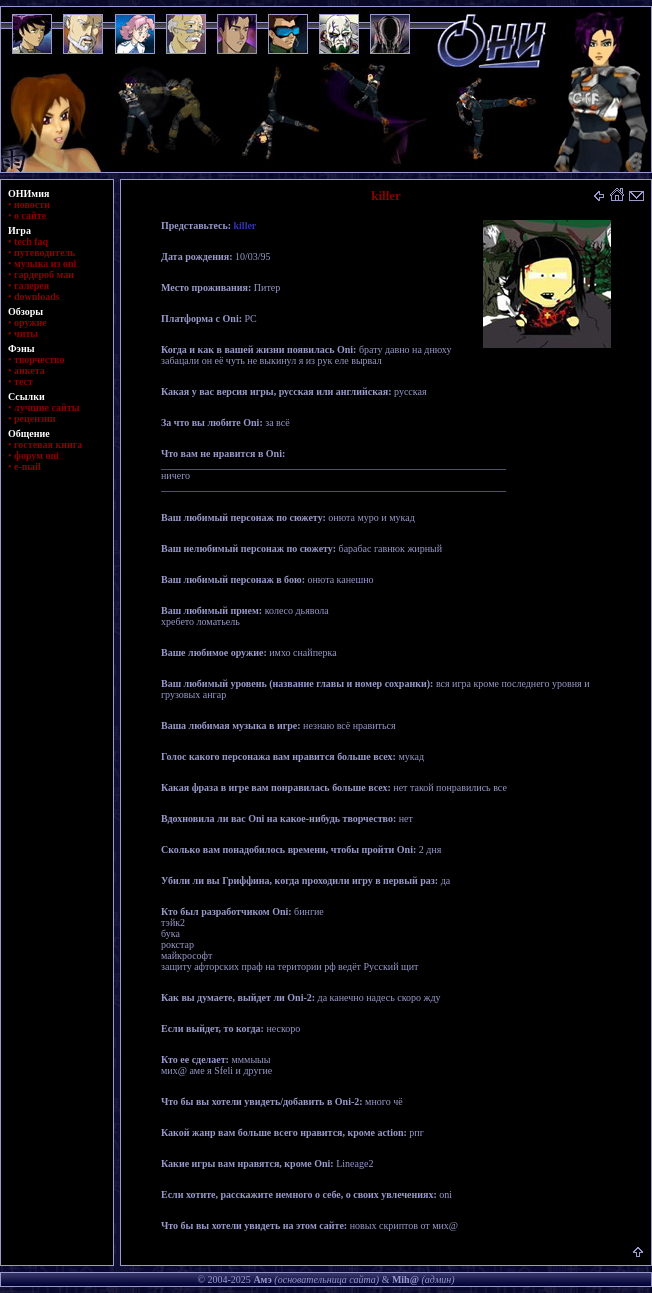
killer (245, 225)
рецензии (35, 418)
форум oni (36, 455)
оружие (30, 322)
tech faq (31, 241)
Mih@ (405, 1279)
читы (26, 333)
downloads (37, 296)
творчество (39, 359)
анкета (29, 370)
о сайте (30, 215)
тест (23, 381)
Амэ (262, 1279)
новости (32, 204)
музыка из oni (45, 263)
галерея (31, 285)
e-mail (27, 466)
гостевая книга (48, 444)
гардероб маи (44, 274)
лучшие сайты (46, 407)
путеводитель (44, 252)
